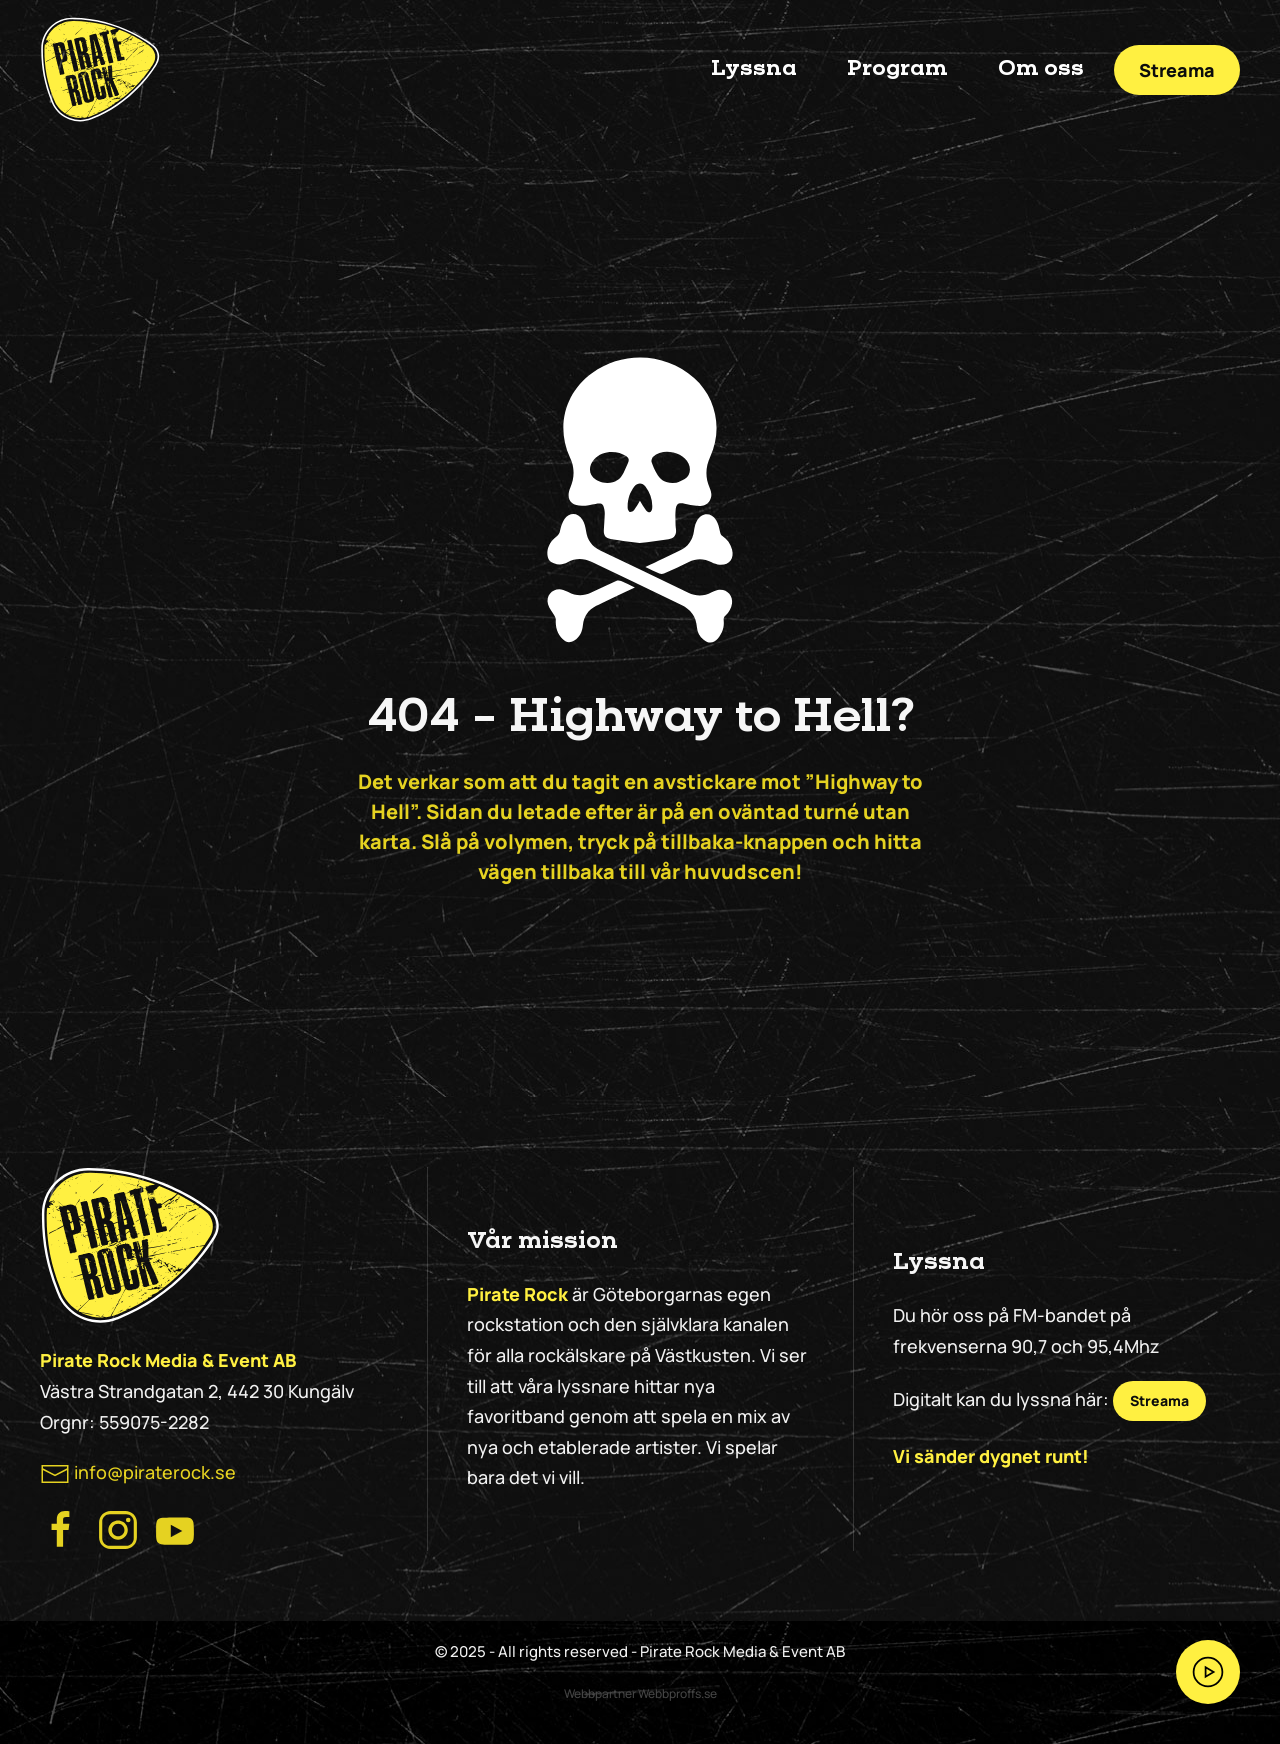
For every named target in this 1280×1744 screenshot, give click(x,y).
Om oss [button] (1041, 69)
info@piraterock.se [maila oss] (155, 1472)
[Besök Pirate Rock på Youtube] (175, 1528)
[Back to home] (100, 70)
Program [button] (897, 69)
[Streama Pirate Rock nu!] (1208, 1672)
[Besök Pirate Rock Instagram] (118, 1528)
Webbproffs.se (677, 1693)
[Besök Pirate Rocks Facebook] (61, 1528)
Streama (1177, 70)
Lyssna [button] (754, 69)
